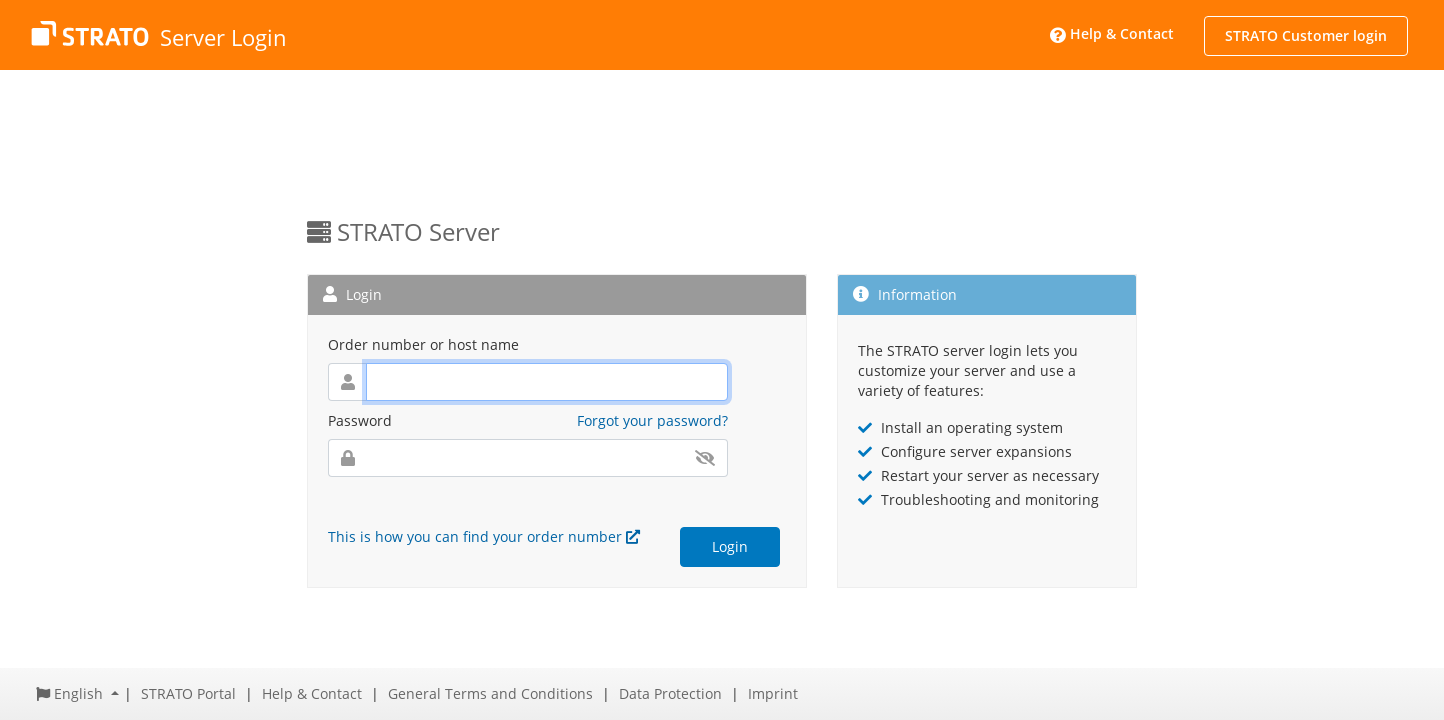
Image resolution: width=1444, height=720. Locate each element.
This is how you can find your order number (484, 536)
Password (360, 420)
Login (730, 546)
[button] (77, 693)
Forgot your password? (652, 420)
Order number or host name (423, 344)
